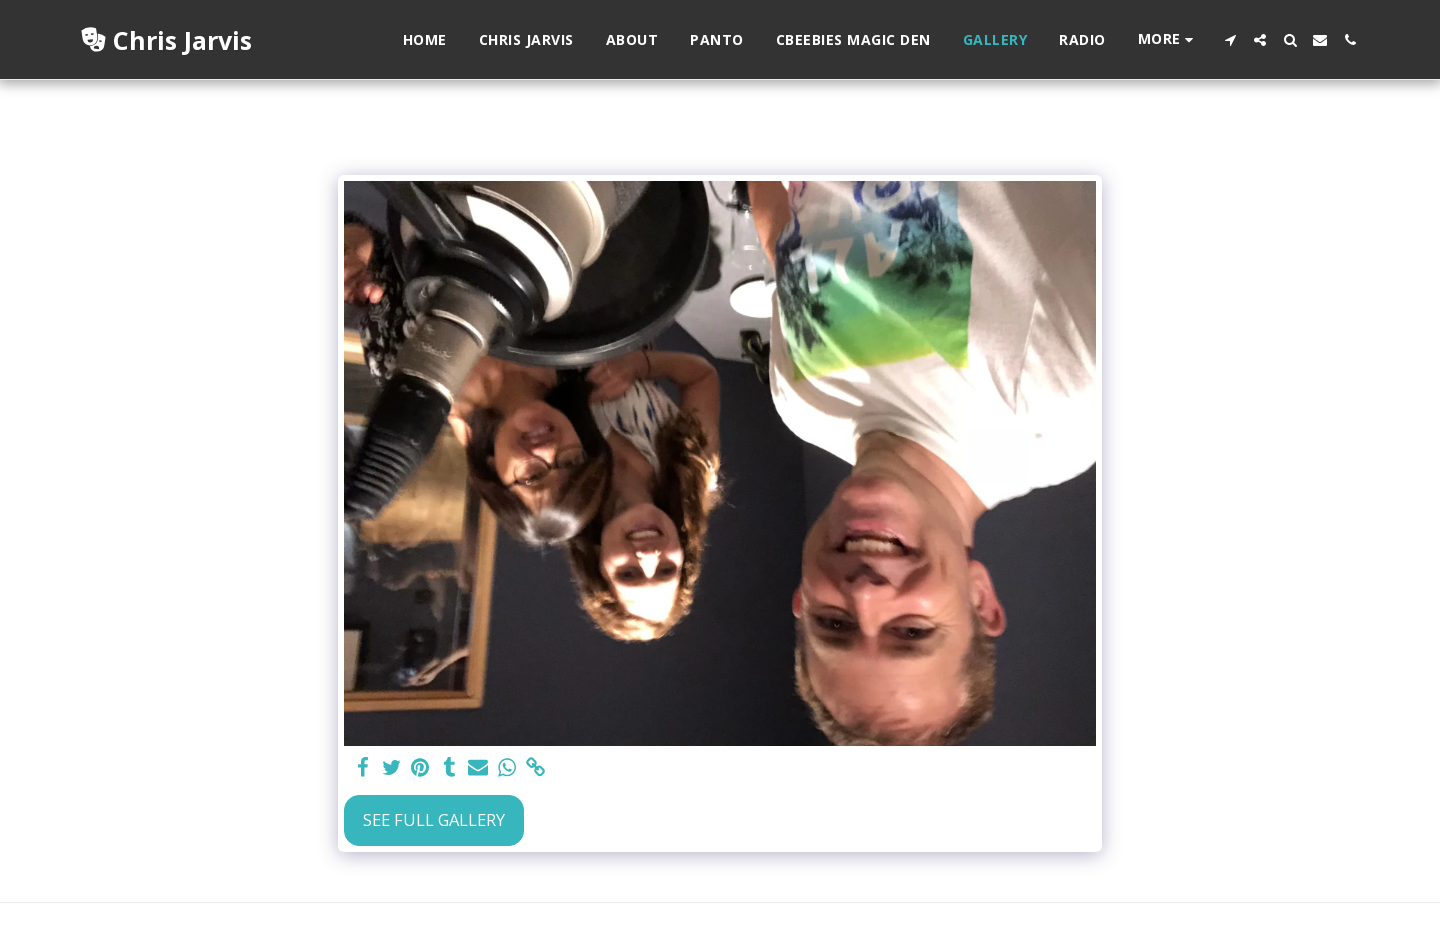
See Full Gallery (434, 819)
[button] (1230, 40)
